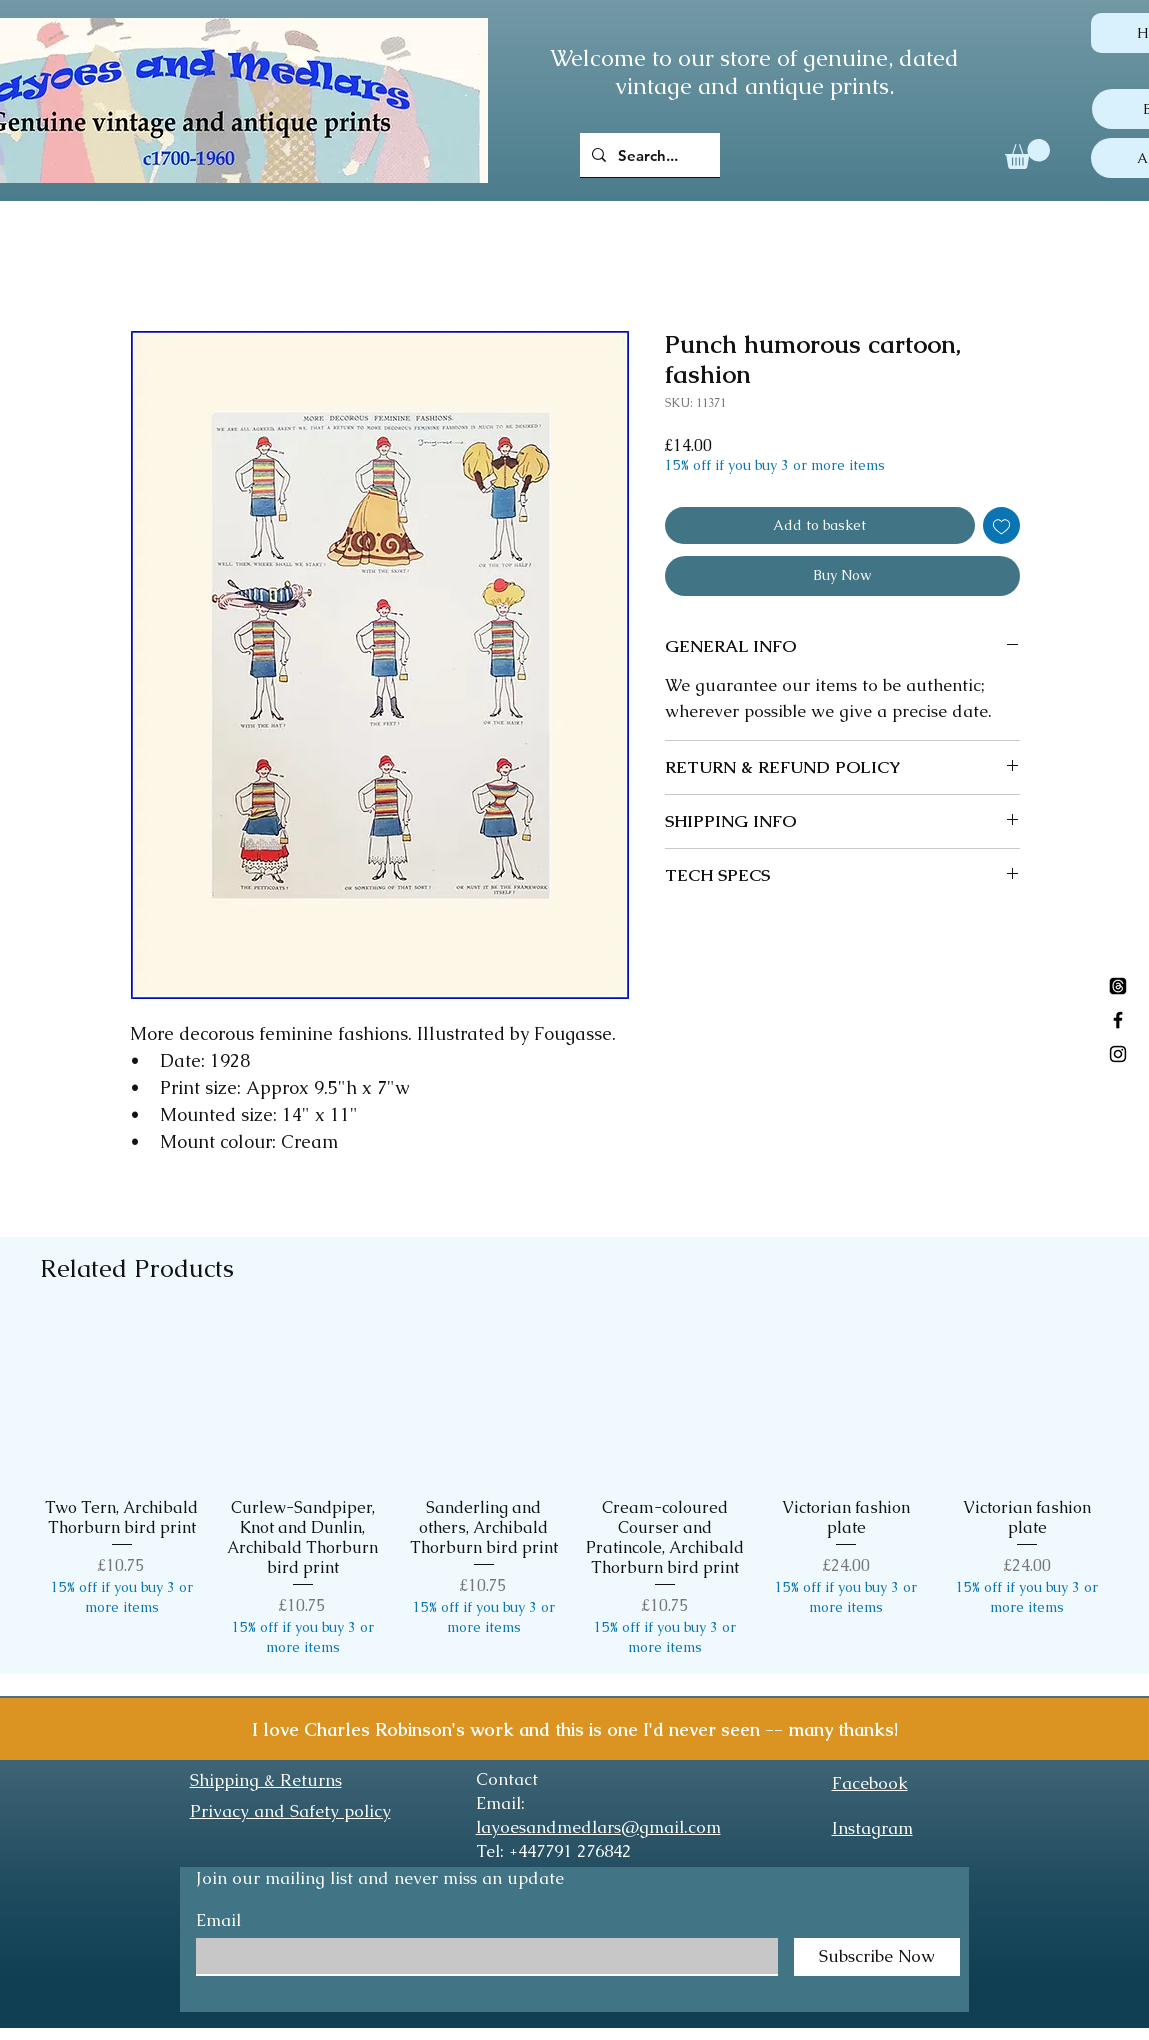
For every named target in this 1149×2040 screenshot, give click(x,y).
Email (218, 1920)
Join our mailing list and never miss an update (380, 1878)
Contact (507, 1779)
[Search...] (648, 155)
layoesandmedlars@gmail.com (598, 1827)
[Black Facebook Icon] (1118, 1020)
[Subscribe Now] (877, 1957)
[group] (574, 1489)
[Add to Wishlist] (1001, 525)
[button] (1027, 154)
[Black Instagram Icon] (1118, 1054)
